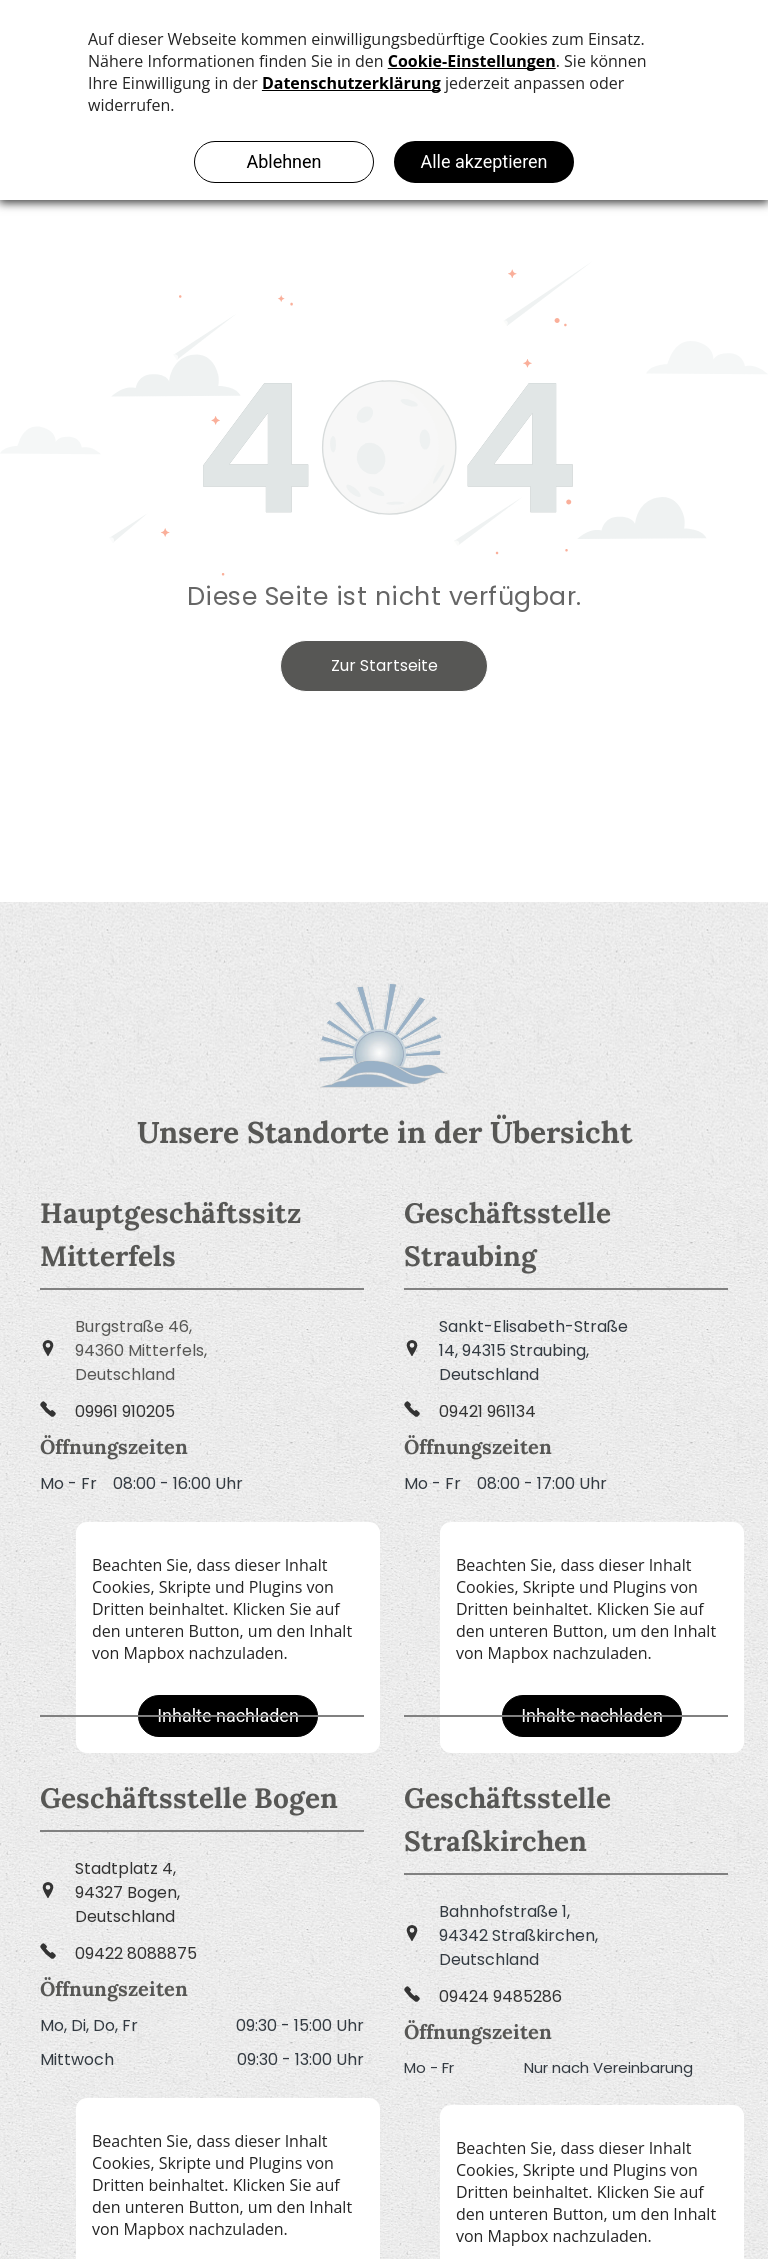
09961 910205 (125, 1411)
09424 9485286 (500, 1996)
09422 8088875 (136, 1953)
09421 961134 (487, 1411)
